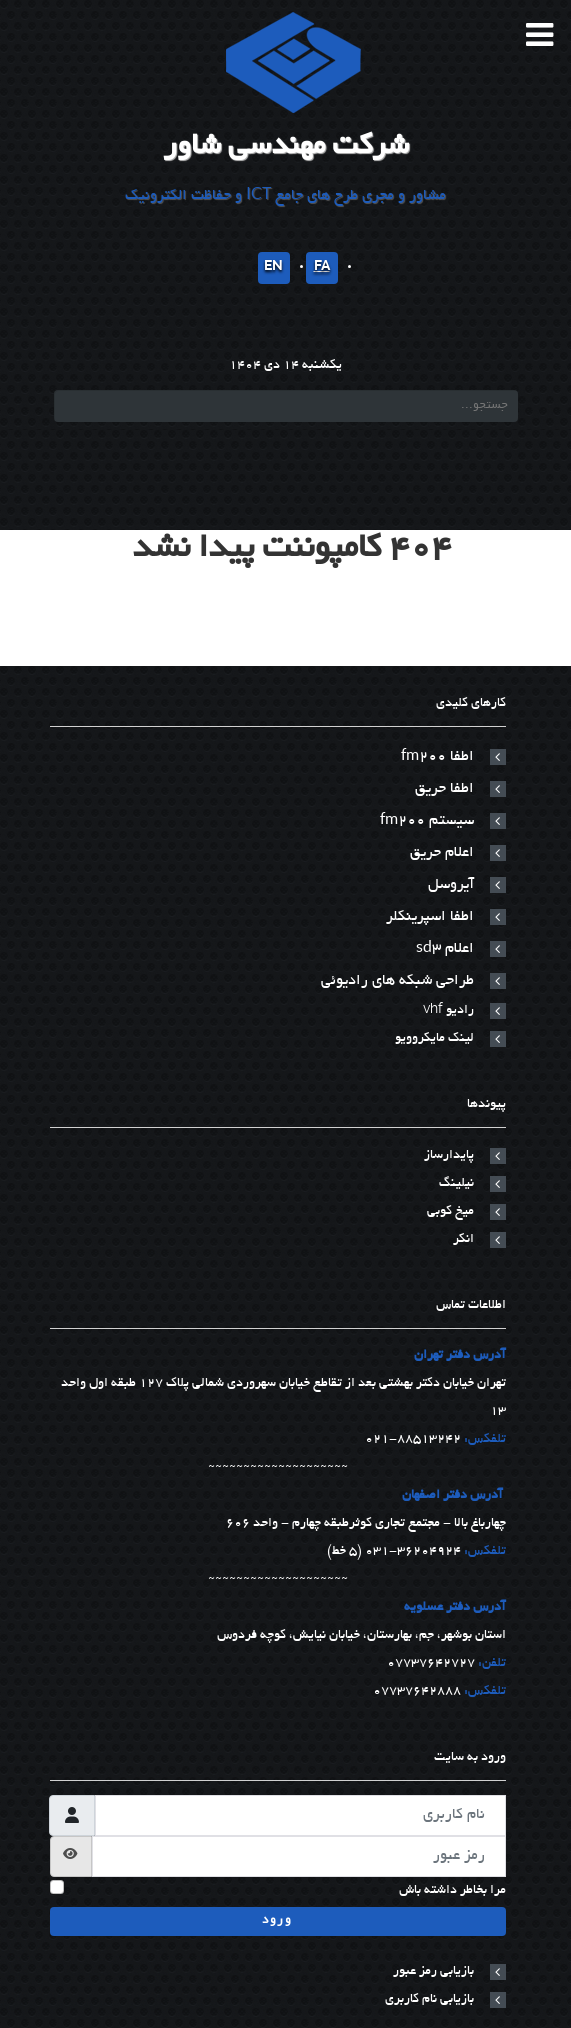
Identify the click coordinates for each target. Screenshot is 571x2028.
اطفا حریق (444, 789)
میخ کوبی (450, 1212)
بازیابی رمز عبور (433, 1972)
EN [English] (273, 268)
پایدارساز (449, 1156)
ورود (277, 1920)
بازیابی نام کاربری (429, 2000)
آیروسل (451, 885)
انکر (463, 1240)
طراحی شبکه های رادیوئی (397, 981)
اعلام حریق (442, 853)
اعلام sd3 (445, 949)
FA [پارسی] (322, 268)
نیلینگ (456, 1184)
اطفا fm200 (437, 757)
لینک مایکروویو (434, 1039)
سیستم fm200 (427, 821)
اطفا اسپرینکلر (430, 917)
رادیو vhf (448, 1011)
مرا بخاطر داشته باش (452, 1891)
